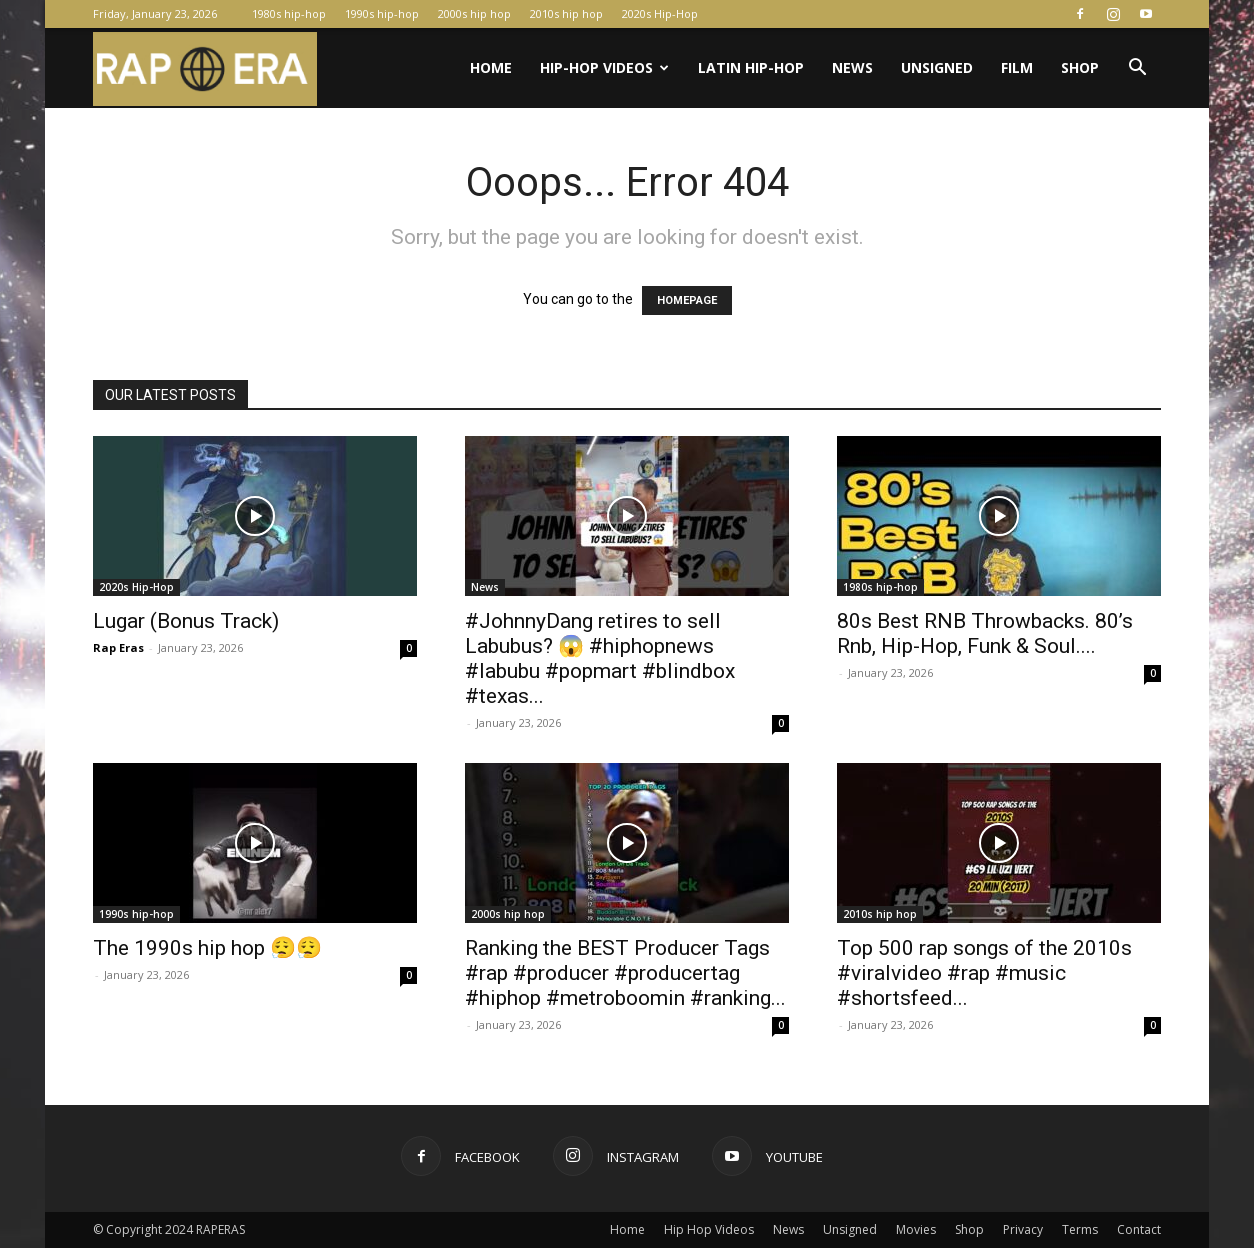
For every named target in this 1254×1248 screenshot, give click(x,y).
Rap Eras (118, 647)
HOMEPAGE (687, 300)
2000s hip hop (474, 13)
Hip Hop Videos (709, 1229)
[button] (1137, 69)
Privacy (1023, 1229)
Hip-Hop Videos (604, 67)
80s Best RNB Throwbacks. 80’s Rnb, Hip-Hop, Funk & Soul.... (985, 633)
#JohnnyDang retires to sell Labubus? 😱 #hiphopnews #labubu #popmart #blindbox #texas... (600, 658)
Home (491, 67)
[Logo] (205, 68)
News (852, 67)
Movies (916, 1229)
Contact (1139, 1229)
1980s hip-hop (289, 13)
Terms (1080, 1229)
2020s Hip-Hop (660, 13)
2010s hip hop (566, 13)
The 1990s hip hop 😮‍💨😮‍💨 (207, 948)
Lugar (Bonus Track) (186, 621)
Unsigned (937, 67)
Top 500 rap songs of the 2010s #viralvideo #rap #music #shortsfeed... (984, 973)
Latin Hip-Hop (751, 67)
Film (1017, 67)
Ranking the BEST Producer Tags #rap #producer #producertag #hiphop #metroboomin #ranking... (625, 973)
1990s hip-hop (382, 13)
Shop (1080, 67)
